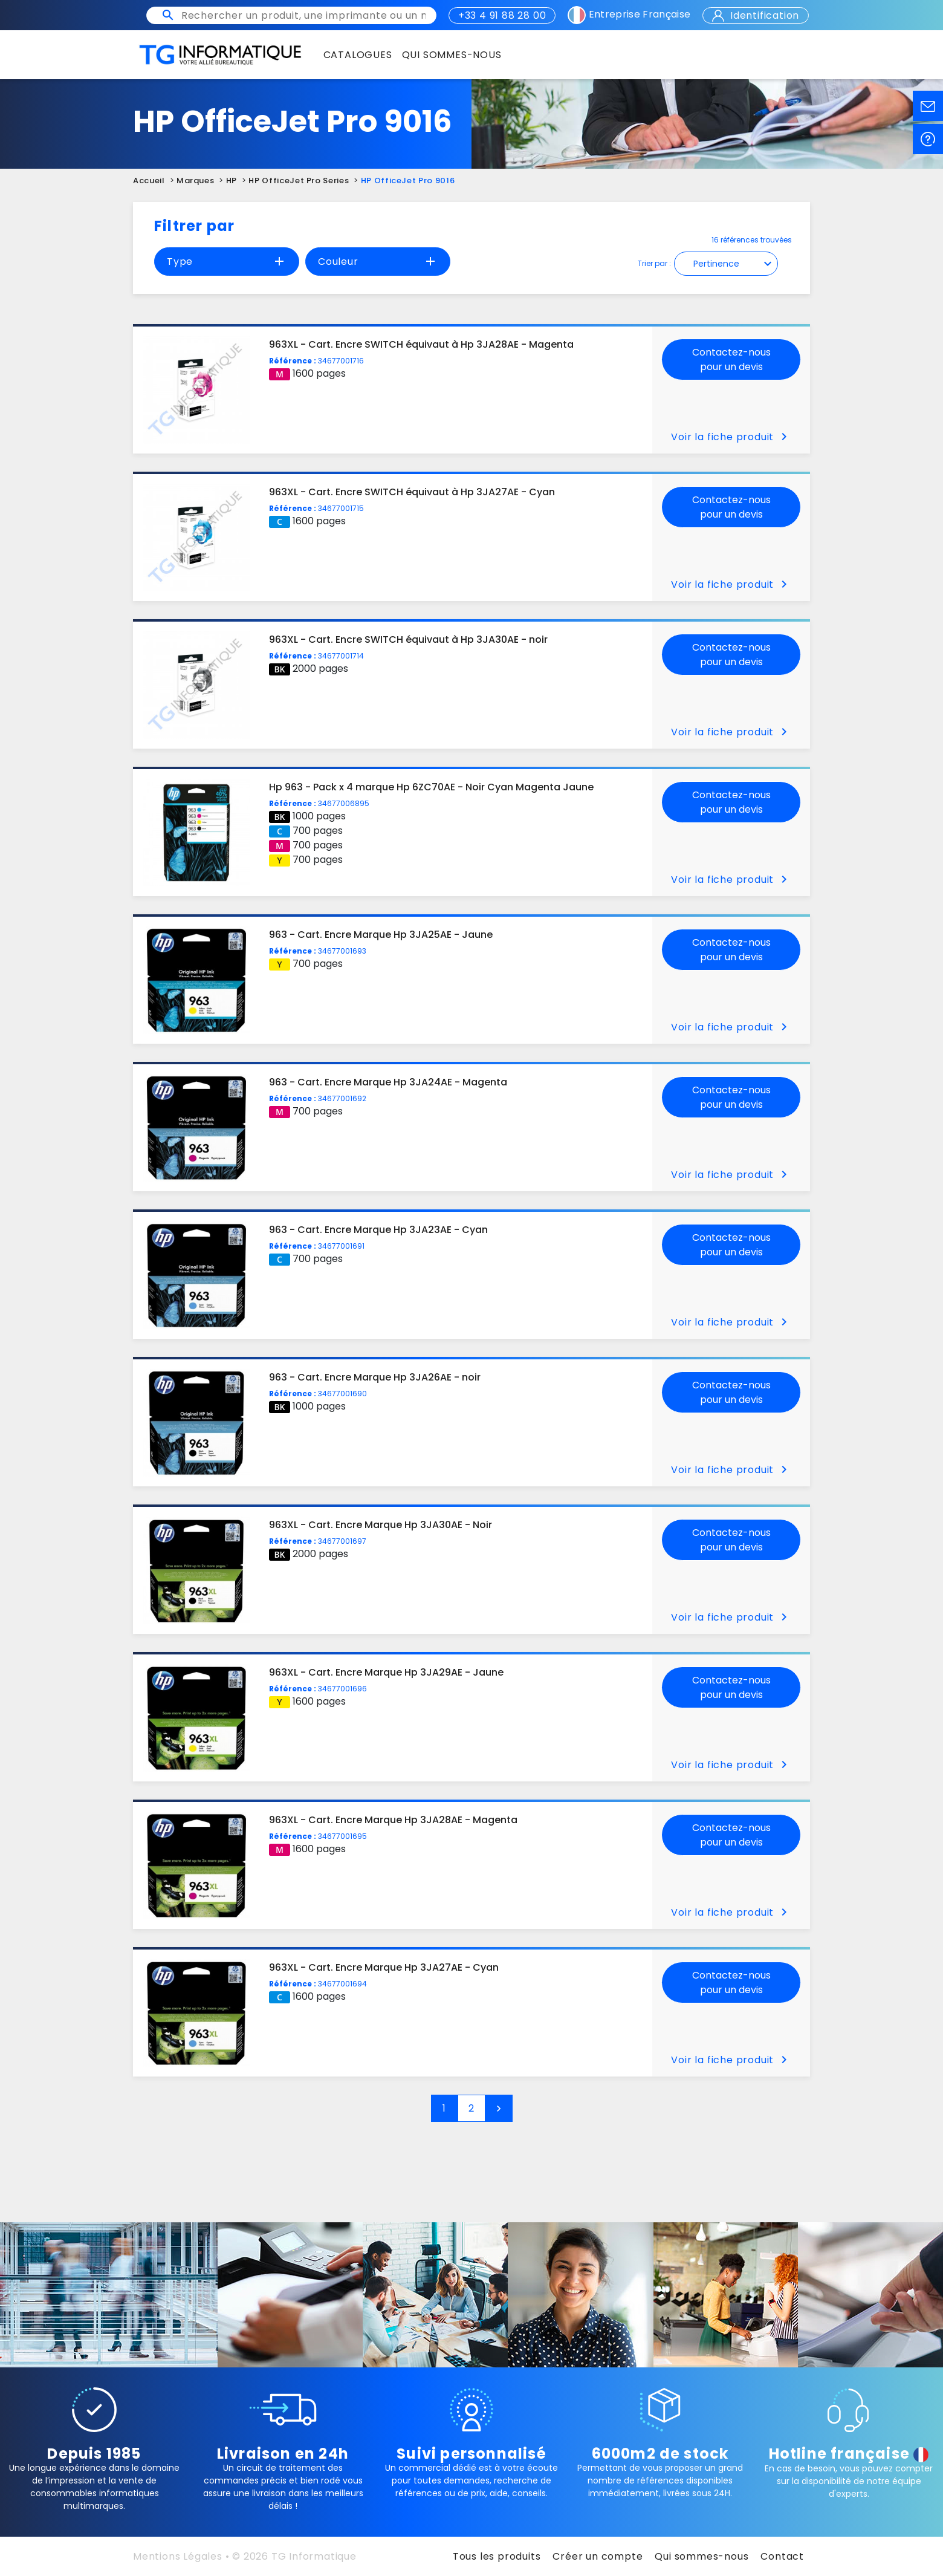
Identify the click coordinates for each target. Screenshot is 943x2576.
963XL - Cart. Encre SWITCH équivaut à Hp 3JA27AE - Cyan (412, 492)
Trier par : (654, 263)
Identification (755, 15)
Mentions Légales (177, 2556)
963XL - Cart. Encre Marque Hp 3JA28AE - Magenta (393, 1820)
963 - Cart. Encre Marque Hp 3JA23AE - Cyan (378, 1230)
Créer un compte (598, 2556)
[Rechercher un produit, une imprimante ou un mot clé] (303, 15)
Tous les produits (497, 2556)
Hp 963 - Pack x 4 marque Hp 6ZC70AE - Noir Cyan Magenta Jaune (431, 787)
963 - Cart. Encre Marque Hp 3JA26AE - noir (375, 1377)
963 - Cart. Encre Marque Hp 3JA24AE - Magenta (388, 1082)
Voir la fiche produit (731, 437)
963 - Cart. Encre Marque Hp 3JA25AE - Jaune (381, 935)
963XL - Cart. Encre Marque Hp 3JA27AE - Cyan (384, 1967)
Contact (782, 2556)
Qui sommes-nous (701, 2556)
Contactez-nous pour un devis (731, 359)
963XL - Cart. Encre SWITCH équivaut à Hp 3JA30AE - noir (408, 639)
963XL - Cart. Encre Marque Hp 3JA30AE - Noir (380, 1525)
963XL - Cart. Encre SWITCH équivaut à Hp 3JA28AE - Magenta (421, 344)
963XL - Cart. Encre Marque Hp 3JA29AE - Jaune (386, 1672)
